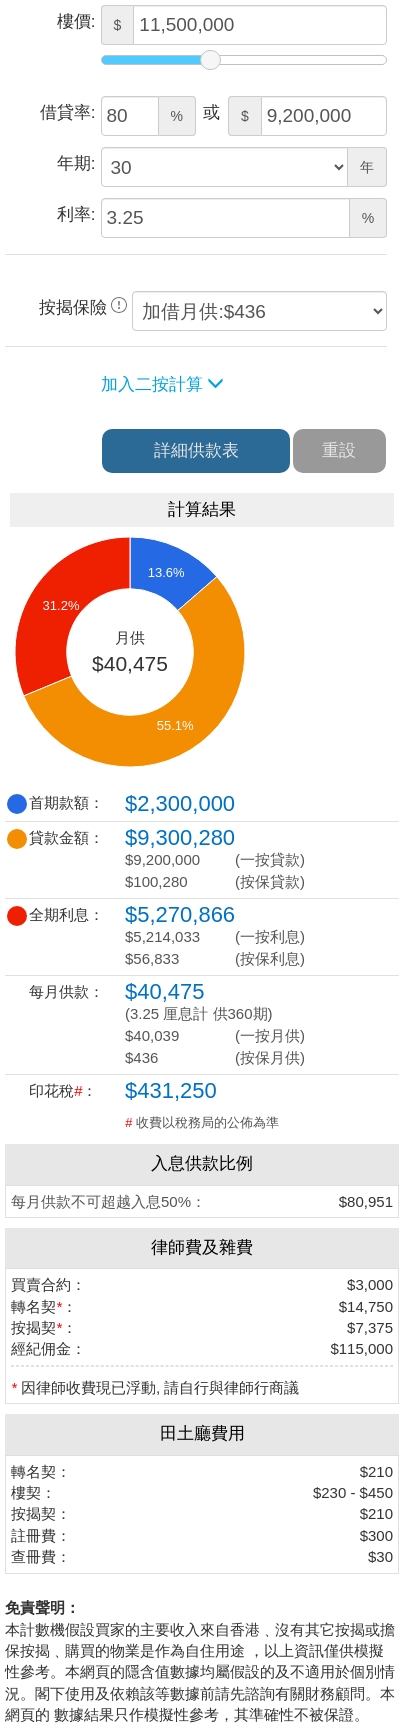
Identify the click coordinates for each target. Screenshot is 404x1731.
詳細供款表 (196, 450)
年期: (76, 163)
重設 (339, 450)
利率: (76, 214)
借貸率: (68, 112)
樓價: (76, 21)
